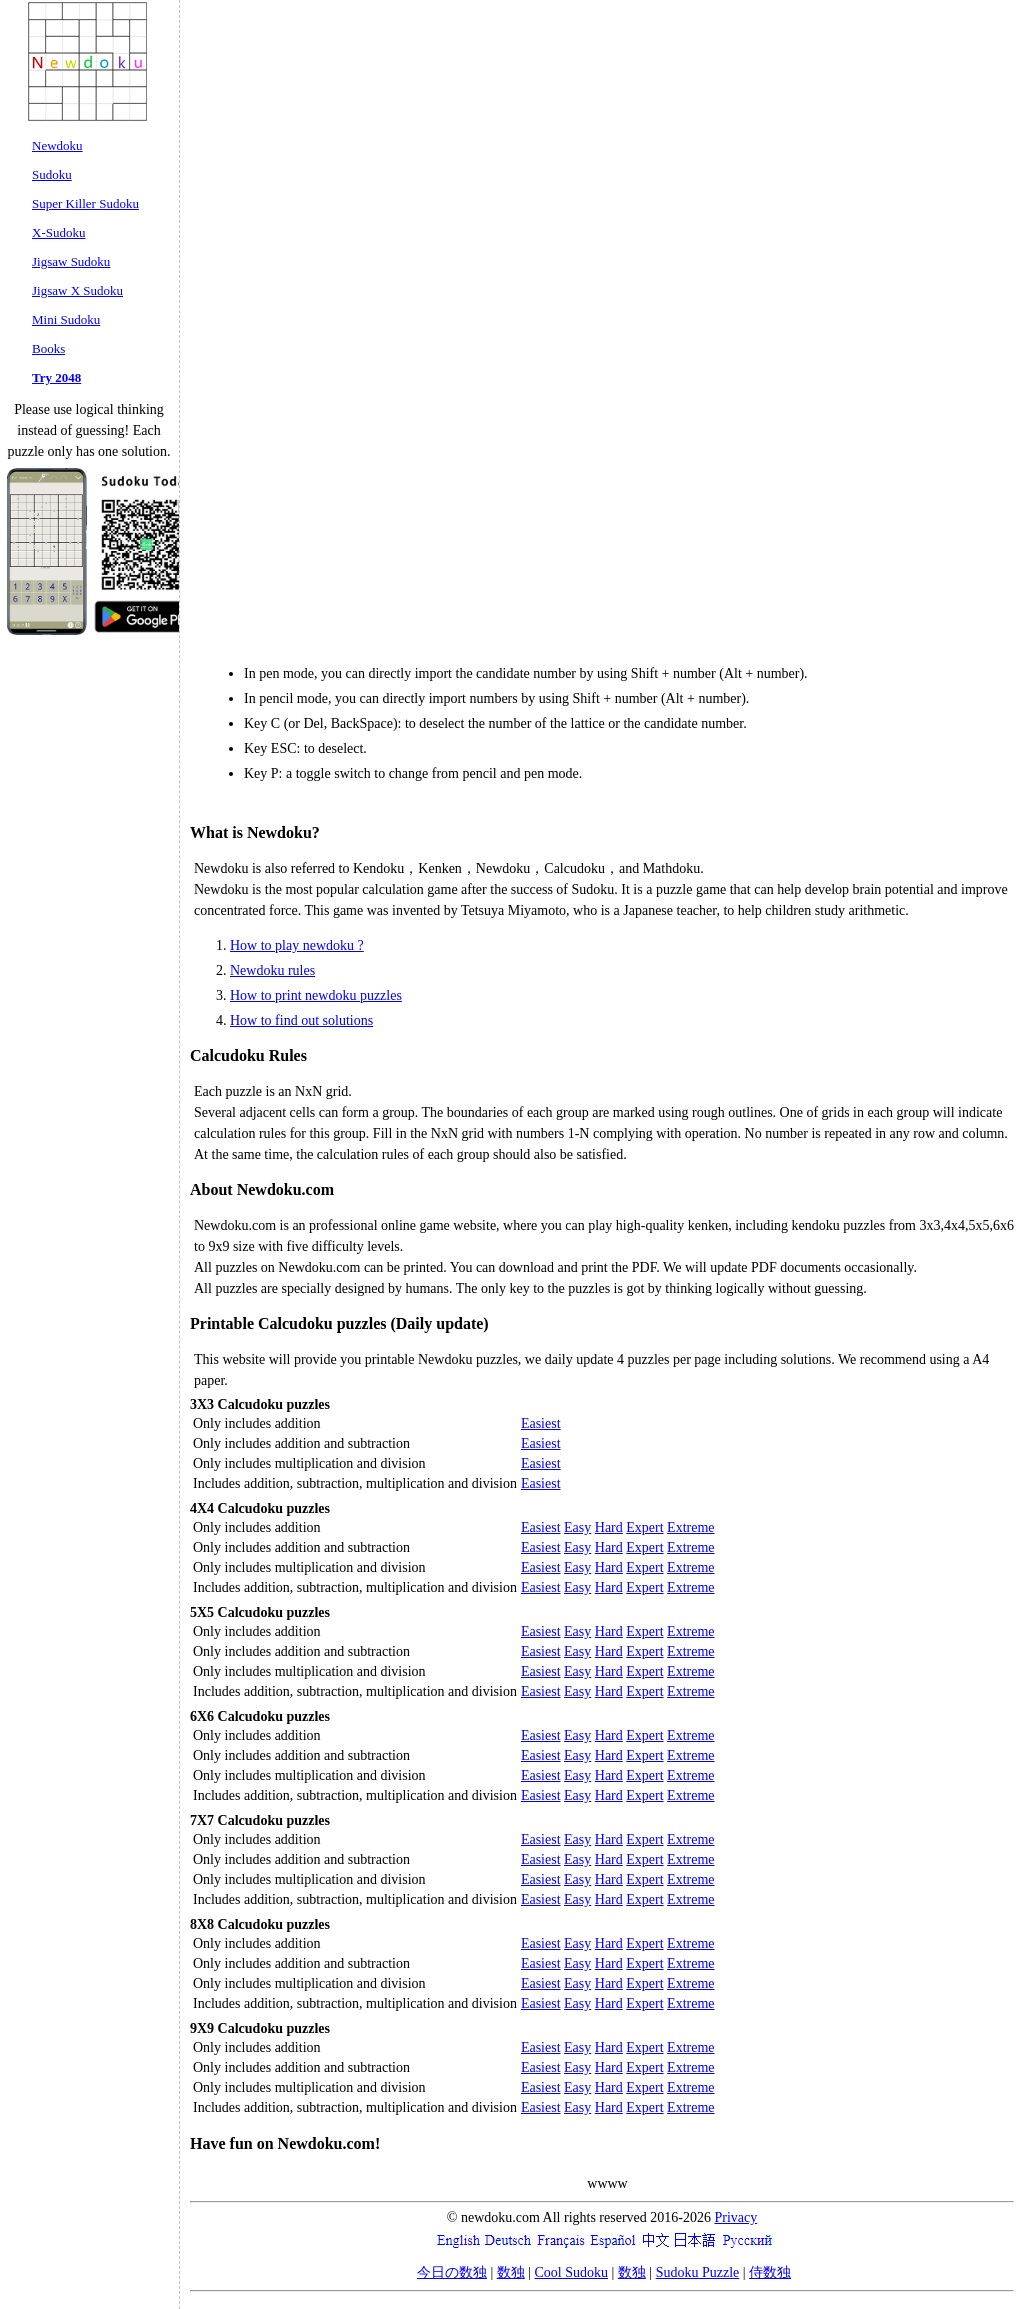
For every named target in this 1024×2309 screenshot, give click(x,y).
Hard (609, 1527)
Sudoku (52, 174)
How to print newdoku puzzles (316, 995)
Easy (577, 1527)
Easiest (541, 1423)
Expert (644, 1527)
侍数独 (770, 2272)
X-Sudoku (58, 232)
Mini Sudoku (66, 319)
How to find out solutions (301, 1020)
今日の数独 (452, 2272)
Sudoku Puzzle (698, 2272)
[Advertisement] (904, 305)
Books (48, 348)
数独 (511, 2272)
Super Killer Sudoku (85, 203)
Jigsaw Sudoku (71, 261)
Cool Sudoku (572, 2272)
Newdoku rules (272, 970)
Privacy (735, 2217)
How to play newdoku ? (297, 945)
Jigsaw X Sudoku (77, 290)
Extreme (690, 1527)
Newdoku (57, 145)
